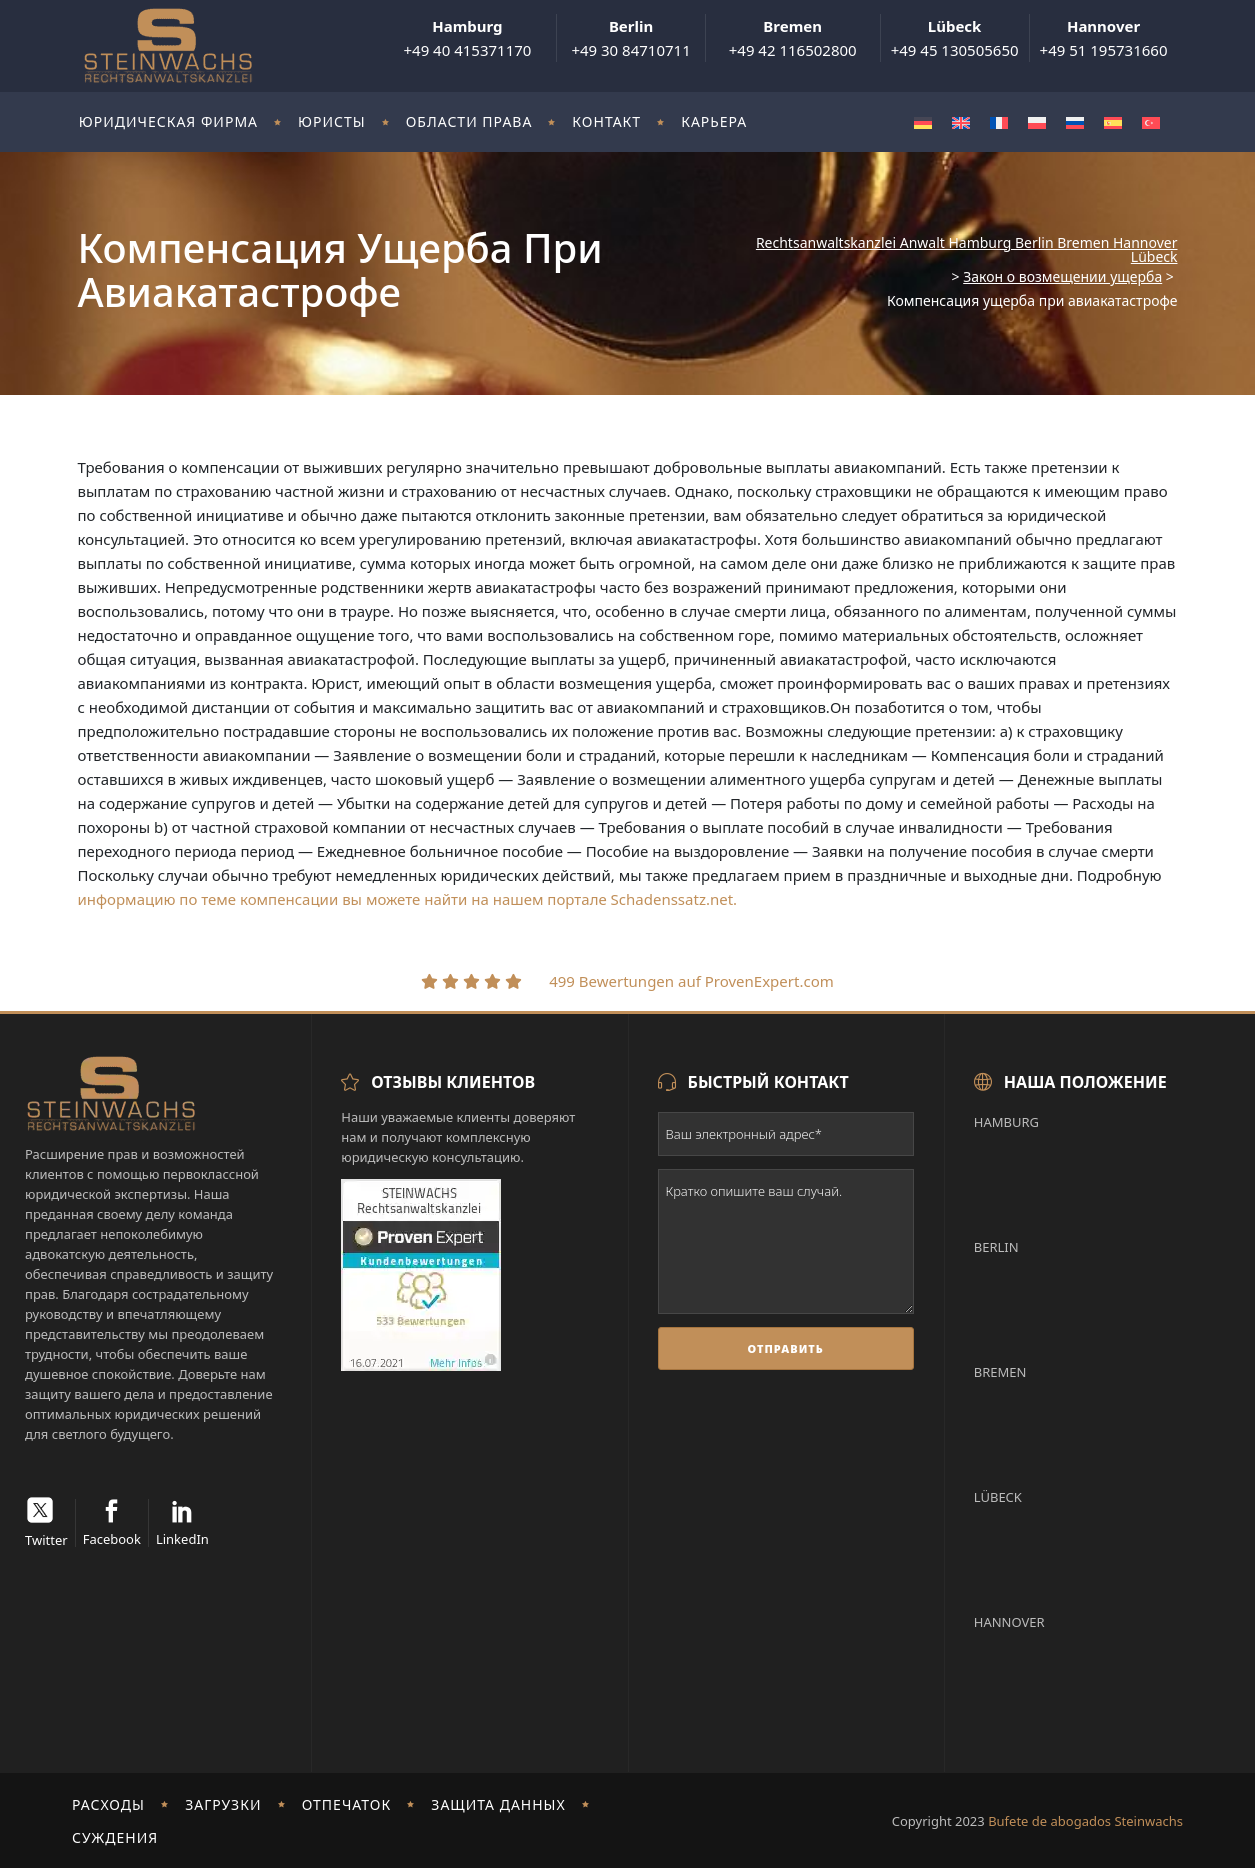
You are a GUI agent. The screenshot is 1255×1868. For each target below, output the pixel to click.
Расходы (108, 1804)
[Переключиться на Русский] (1075, 122)
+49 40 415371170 (467, 38)
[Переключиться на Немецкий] (923, 122)
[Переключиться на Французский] (999, 122)
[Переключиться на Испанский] (1113, 122)
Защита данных (498, 1804)
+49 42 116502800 (793, 38)
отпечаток (347, 1804)
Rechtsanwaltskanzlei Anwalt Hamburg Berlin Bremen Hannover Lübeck (967, 250)
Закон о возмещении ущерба (1062, 277)
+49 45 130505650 (955, 38)
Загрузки (223, 1804)
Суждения (115, 1837)
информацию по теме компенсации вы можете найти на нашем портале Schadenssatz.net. (408, 899)
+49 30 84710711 (630, 38)
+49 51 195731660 (1104, 38)
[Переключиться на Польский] (1037, 122)
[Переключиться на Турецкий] (1151, 122)
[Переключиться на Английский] (961, 122)
